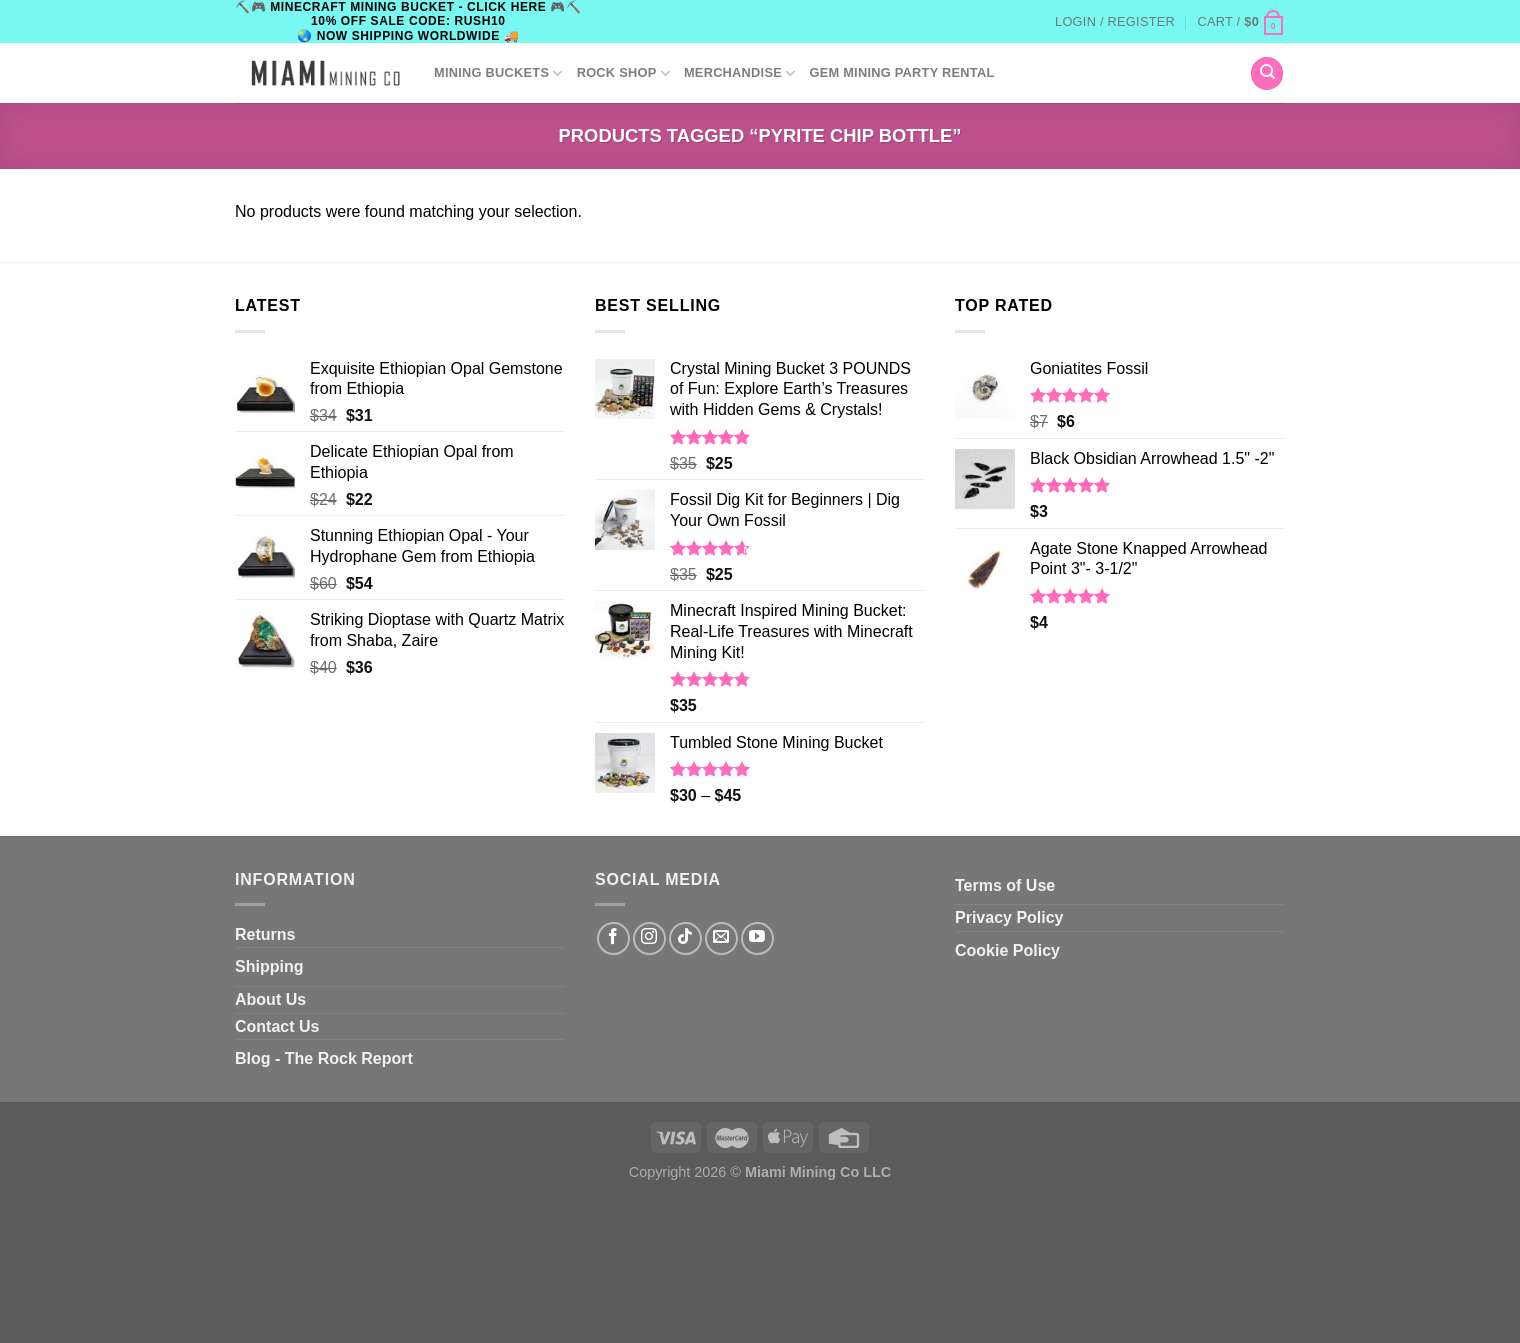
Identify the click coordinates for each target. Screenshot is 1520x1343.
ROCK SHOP (623, 73)
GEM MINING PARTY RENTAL (901, 72)
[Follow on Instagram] (649, 938)
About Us (270, 999)
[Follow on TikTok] (685, 938)
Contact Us (277, 1026)
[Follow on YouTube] (757, 938)
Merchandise (740, 73)
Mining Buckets (498, 73)
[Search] (1267, 73)
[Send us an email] (721, 938)
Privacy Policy (1009, 917)
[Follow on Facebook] (613, 938)
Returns (265, 934)
